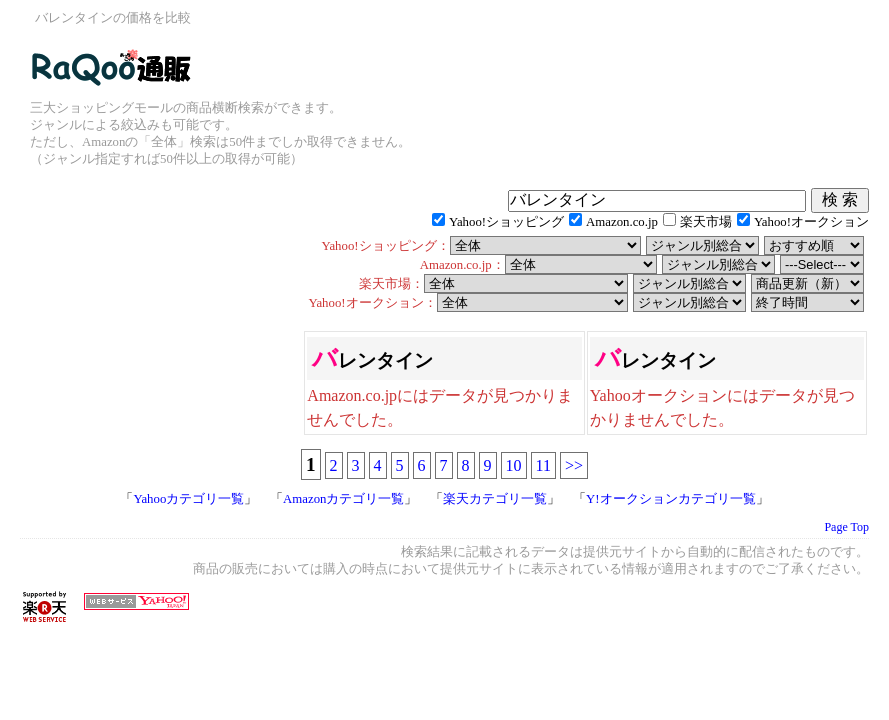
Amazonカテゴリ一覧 (343, 499)
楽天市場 (706, 222)
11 (543, 465)
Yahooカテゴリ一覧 (188, 499)
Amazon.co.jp (622, 222)
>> (574, 465)
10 (514, 465)
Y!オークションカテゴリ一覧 (671, 499)
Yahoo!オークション (811, 222)
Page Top (846, 527)
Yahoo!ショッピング (506, 222)
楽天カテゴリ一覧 (495, 499)
